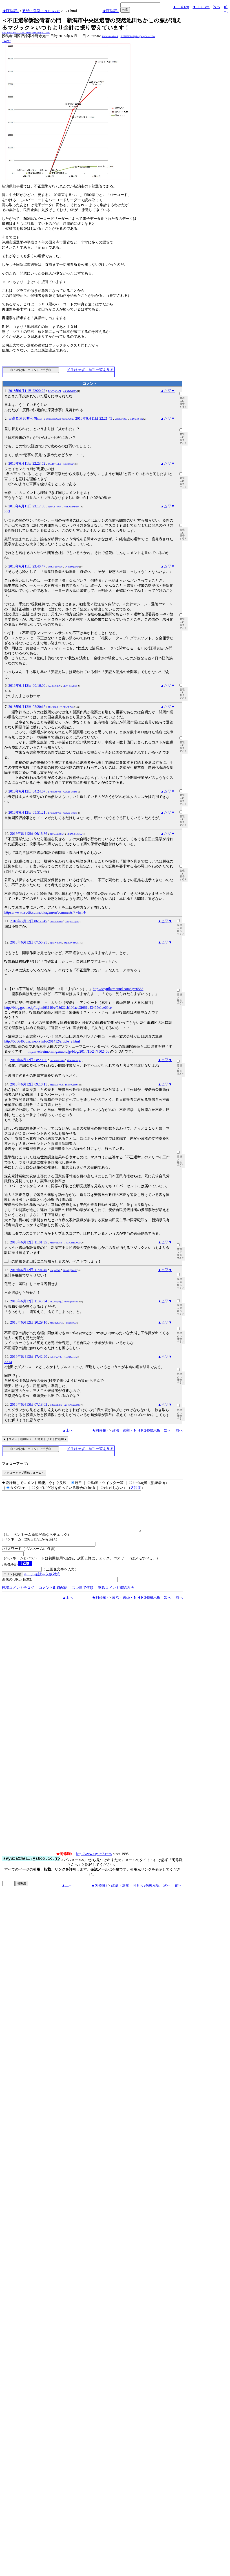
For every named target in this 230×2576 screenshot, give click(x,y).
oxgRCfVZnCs (71, 942)
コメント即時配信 (53, 1596)
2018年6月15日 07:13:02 (28, 1404)
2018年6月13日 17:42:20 (28, 1356)
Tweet (6, 41)
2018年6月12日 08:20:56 (28, 1060)
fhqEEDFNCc (56, 1084)
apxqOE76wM (54, 506)
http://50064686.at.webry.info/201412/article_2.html (42, 1041)
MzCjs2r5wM (56, 1323)
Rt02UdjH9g (56, 1301)
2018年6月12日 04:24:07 (26, 791)
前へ (179, 1430)
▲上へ (67, 1430)
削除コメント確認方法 (116, 1596)
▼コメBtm (201, 7)
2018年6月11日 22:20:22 (26, 391)
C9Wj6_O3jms (70, 791)
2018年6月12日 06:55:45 (28, 921)
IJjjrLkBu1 (53, 707)
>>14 (8, 1362)
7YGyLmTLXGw (72, 1242)
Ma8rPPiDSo (56, 1242)
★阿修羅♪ (10, 11)
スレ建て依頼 (82, 1596)
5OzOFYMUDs (55, 566)
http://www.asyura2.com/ (94, 1862)
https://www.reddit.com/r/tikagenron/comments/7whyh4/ (45, 912)
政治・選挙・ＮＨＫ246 (41, 11)
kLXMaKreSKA (74, 834)
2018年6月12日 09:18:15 (28, 1084)
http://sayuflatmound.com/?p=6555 (118, 989)
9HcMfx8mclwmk (110, 36)
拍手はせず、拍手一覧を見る (90, 370)
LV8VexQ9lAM (72, 566)
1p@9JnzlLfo (70, 1357)
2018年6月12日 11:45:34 (28, 1301)
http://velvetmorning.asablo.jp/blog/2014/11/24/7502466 (68, 1051)
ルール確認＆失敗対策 (42, 1582)
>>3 (7, 511)
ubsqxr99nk (55, 1270)
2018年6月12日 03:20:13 (26, 707)
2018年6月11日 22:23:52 (26, 463)
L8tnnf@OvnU (70, 1270)
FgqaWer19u (56, 942)
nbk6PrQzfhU (71, 1084)
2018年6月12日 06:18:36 (28, 833)
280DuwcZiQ (121, 419)
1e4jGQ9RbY (54, 686)
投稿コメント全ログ (18, 1596)
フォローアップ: (15, 1464)
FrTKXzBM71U (71, 506)
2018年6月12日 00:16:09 (26, 685)
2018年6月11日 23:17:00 (26, 506)
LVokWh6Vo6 (54, 791)
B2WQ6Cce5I (54, 391)
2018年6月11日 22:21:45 (93, 418)
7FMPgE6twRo (71, 1301)
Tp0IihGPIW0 (66, 707)
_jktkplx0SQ (71, 1323)
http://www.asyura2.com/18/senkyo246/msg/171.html (26, 32)
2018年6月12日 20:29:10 (28, 1322)
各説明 (135, 1488)
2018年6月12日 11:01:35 (28, 1242)
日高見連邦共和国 (41, 418)
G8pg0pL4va (56, 1405)
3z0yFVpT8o (56, 1357)
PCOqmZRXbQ (57, 834)
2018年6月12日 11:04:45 (28, 1270)
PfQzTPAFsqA (74, 1060)
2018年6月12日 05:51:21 (26, 812)
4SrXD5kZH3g (70, 391)
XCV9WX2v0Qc (72, 1405)
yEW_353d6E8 (70, 686)
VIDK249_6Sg (137, 419)
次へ (216, 7)
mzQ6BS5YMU (57, 1060)
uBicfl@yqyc (69, 464)
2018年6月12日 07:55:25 (28, 942)
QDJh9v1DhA (54, 464)
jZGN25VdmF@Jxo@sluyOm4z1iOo (138, 36)
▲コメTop (181, 7)
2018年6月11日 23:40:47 (26, 566)
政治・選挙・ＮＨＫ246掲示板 (136, 1430)
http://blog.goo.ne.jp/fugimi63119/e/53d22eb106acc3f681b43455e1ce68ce (58, 1007)
